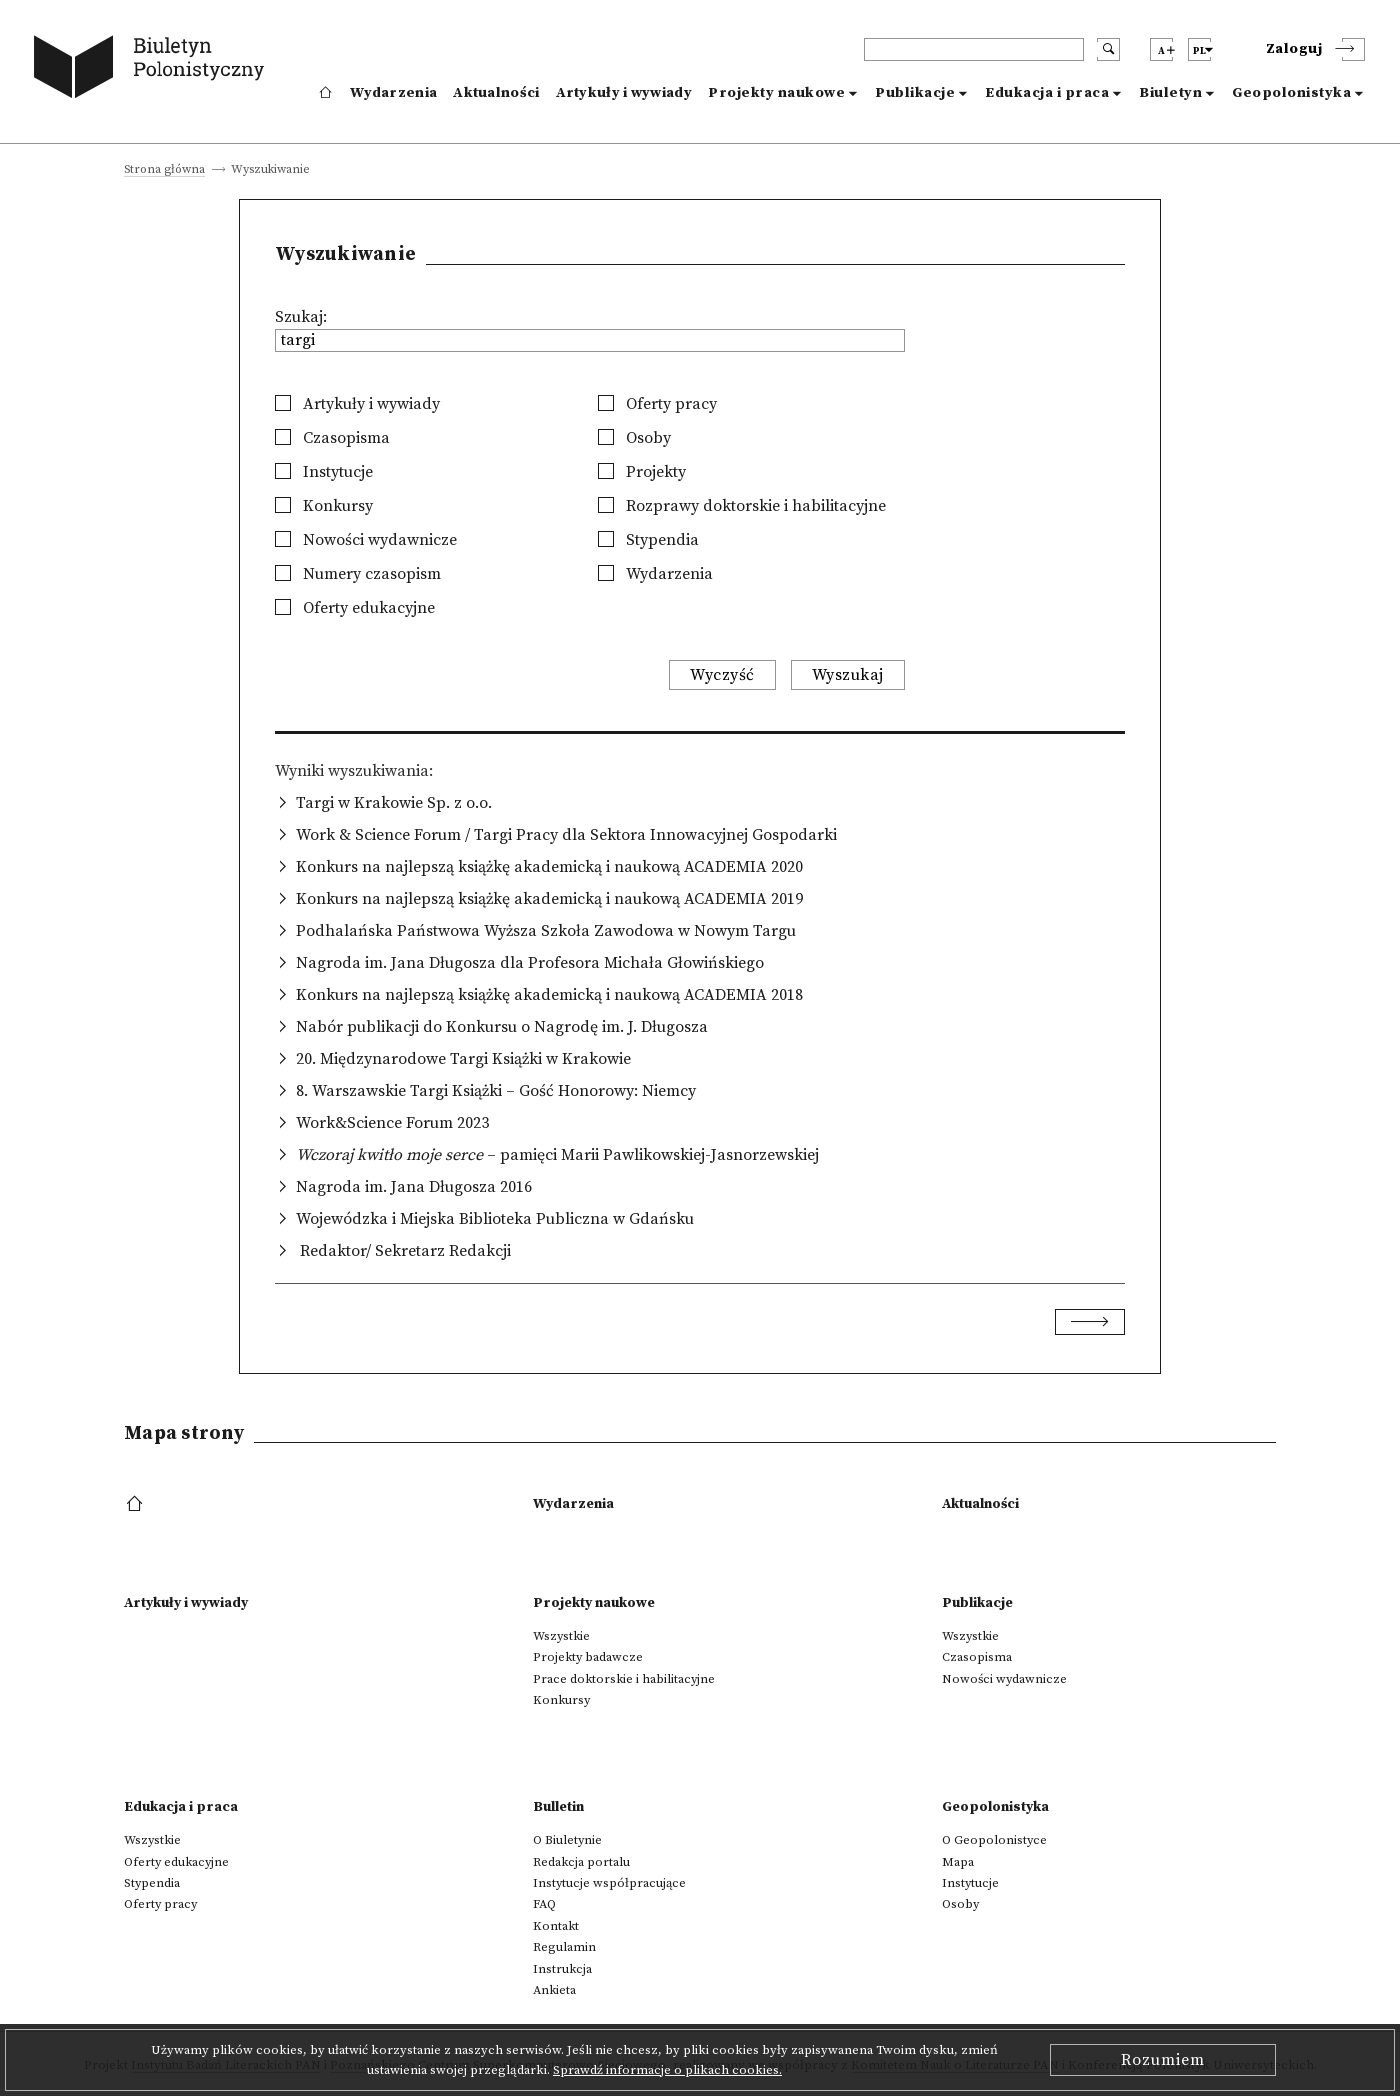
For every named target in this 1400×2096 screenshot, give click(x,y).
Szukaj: (301, 317)
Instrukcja (562, 1969)
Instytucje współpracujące (609, 1883)
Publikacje (915, 93)
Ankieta (554, 1990)
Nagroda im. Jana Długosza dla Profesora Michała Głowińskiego (530, 963)
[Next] (1090, 1322)
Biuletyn (1170, 93)
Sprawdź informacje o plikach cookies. (667, 2070)
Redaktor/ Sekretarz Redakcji (403, 1251)
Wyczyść (722, 675)
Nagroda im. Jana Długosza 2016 (414, 1187)
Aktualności (496, 93)
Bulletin (558, 1807)
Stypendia (648, 540)
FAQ (544, 1904)
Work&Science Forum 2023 (392, 1123)
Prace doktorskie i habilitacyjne (624, 1679)
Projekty (642, 472)
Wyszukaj (848, 675)
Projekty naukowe (776, 93)
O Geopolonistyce (994, 1840)
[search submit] (1108, 49)
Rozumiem (1163, 2060)
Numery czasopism (358, 574)
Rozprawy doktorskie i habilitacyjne (742, 506)
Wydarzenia (393, 93)
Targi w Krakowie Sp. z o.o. (394, 803)
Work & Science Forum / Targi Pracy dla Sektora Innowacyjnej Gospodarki (566, 835)
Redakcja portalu (581, 1862)
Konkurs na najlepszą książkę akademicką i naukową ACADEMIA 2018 (549, 995)
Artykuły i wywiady (624, 93)
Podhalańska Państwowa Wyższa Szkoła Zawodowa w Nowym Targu (546, 931)
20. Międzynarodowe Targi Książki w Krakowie (463, 1059)
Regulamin (564, 1947)
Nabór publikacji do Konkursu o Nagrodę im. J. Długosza (502, 1027)
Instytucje (324, 472)
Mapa (958, 1862)
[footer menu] (136, 1505)
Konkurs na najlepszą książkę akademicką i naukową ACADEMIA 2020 (549, 867)
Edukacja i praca (1047, 93)
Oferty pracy (657, 404)
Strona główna (164, 170)
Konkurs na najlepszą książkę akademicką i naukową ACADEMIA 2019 (549, 899)
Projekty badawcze (588, 1657)
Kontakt (556, 1926)
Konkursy (324, 506)
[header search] (974, 49)
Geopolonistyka (1291, 93)
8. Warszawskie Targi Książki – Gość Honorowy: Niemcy (496, 1091)
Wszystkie (561, 1636)
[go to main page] (153, 70)
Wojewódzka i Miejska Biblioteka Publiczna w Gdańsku (495, 1219)
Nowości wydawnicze (366, 540)
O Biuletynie (567, 1840)
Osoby (634, 438)
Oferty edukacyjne (355, 608)
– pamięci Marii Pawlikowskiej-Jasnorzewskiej (557, 1155)
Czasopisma (332, 438)
